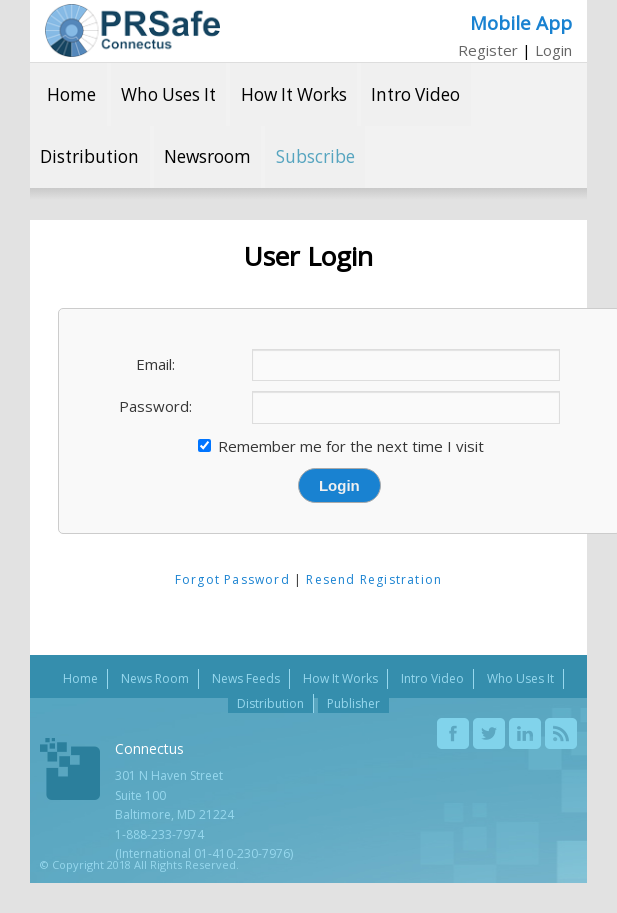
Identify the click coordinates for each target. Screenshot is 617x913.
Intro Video (415, 94)
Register (488, 50)
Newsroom (207, 156)
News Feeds (246, 678)
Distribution (89, 156)
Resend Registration (374, 579)
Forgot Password (232, 579)
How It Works (294, 94)
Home (71, 94)
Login (553, 50)
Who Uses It (168, 94)
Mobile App (521, 22)
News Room (155, 678)
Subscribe (315, 156)
